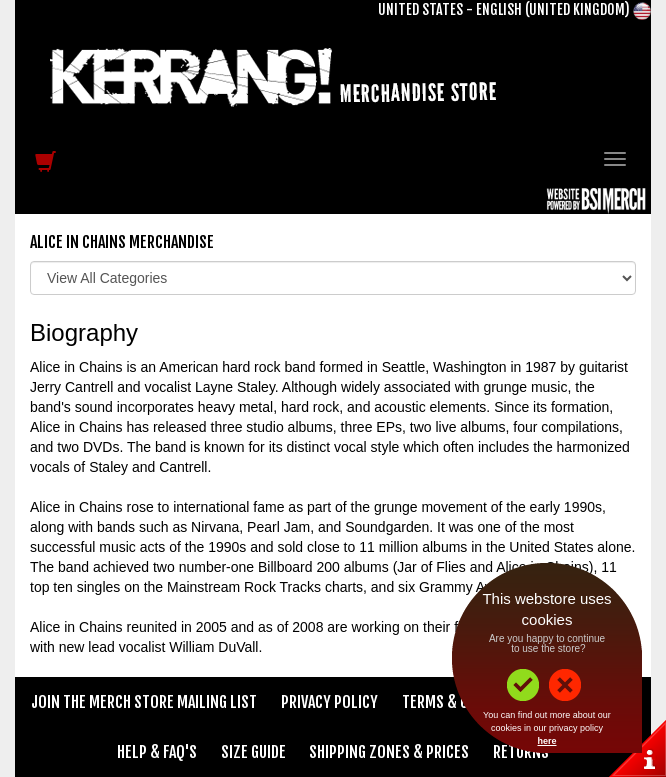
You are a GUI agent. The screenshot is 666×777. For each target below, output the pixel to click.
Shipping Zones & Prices (389, 752)
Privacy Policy (329, 702)
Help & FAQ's (157, 752)
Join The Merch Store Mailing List (144, 702)
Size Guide (253, 752)
